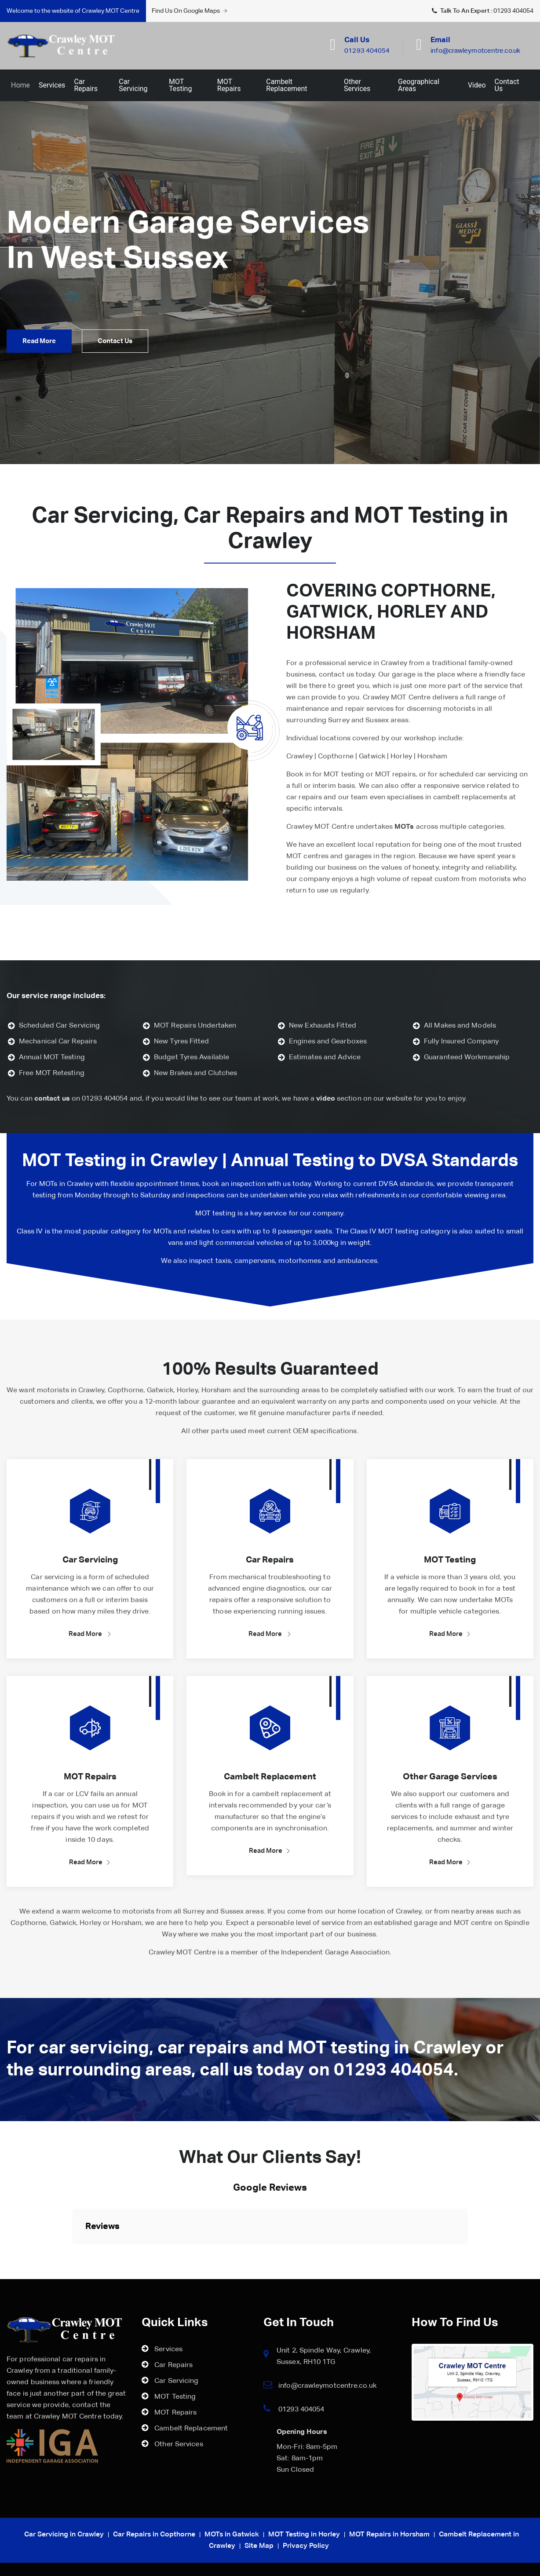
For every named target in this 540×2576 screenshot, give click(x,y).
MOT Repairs (229, 85)
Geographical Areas (418, 85)
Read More (90, 1634)
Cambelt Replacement (286, 85)
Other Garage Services (450, 1776)
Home (20, 85)
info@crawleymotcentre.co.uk (327, 2385)
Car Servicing (133, 85)
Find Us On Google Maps (189, 11)
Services (52, 85)
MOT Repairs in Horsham (389, 2534)
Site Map (259, 2546)
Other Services (357, 85)
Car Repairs (86, 85)
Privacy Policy (306, 2546)
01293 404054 (513, 11)
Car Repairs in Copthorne (154, 2534)
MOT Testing (180, 85)
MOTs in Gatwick (231, 2534)
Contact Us (507, 85)
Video (477, 85)
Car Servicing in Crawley (64, 2534)
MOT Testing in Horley (304, 2534)
